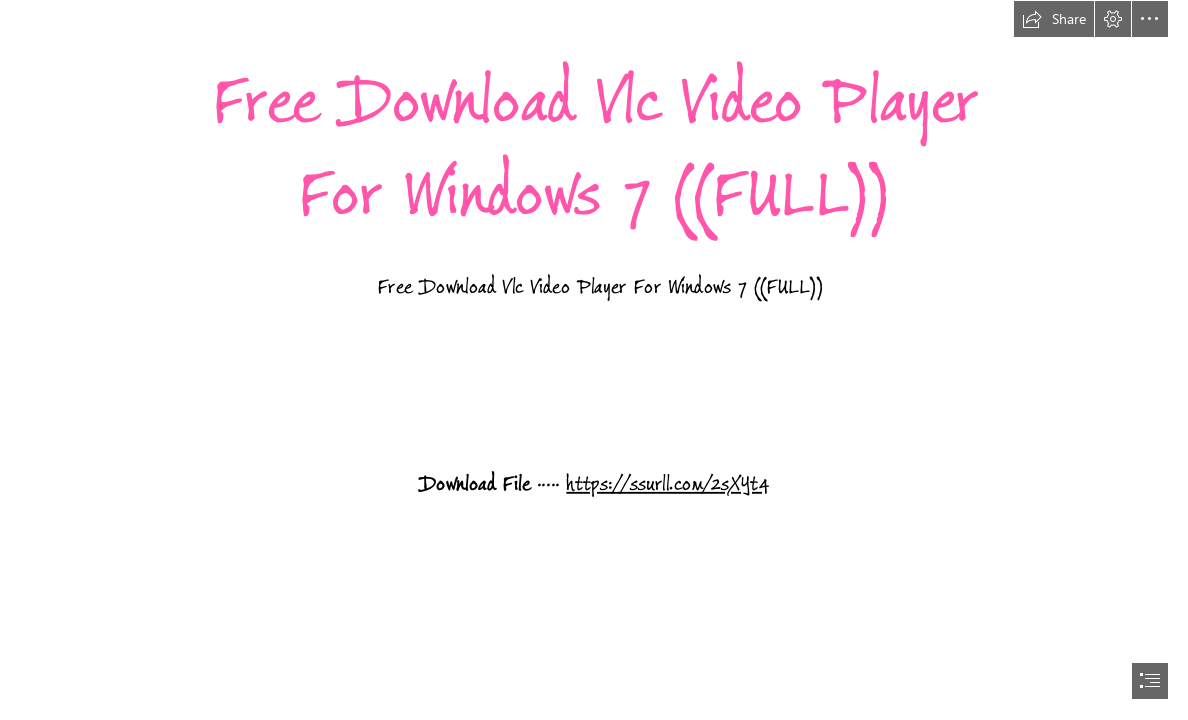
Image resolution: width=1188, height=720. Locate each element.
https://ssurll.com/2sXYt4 (668, 484)
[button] (1054, 19)
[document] (594, 360)
